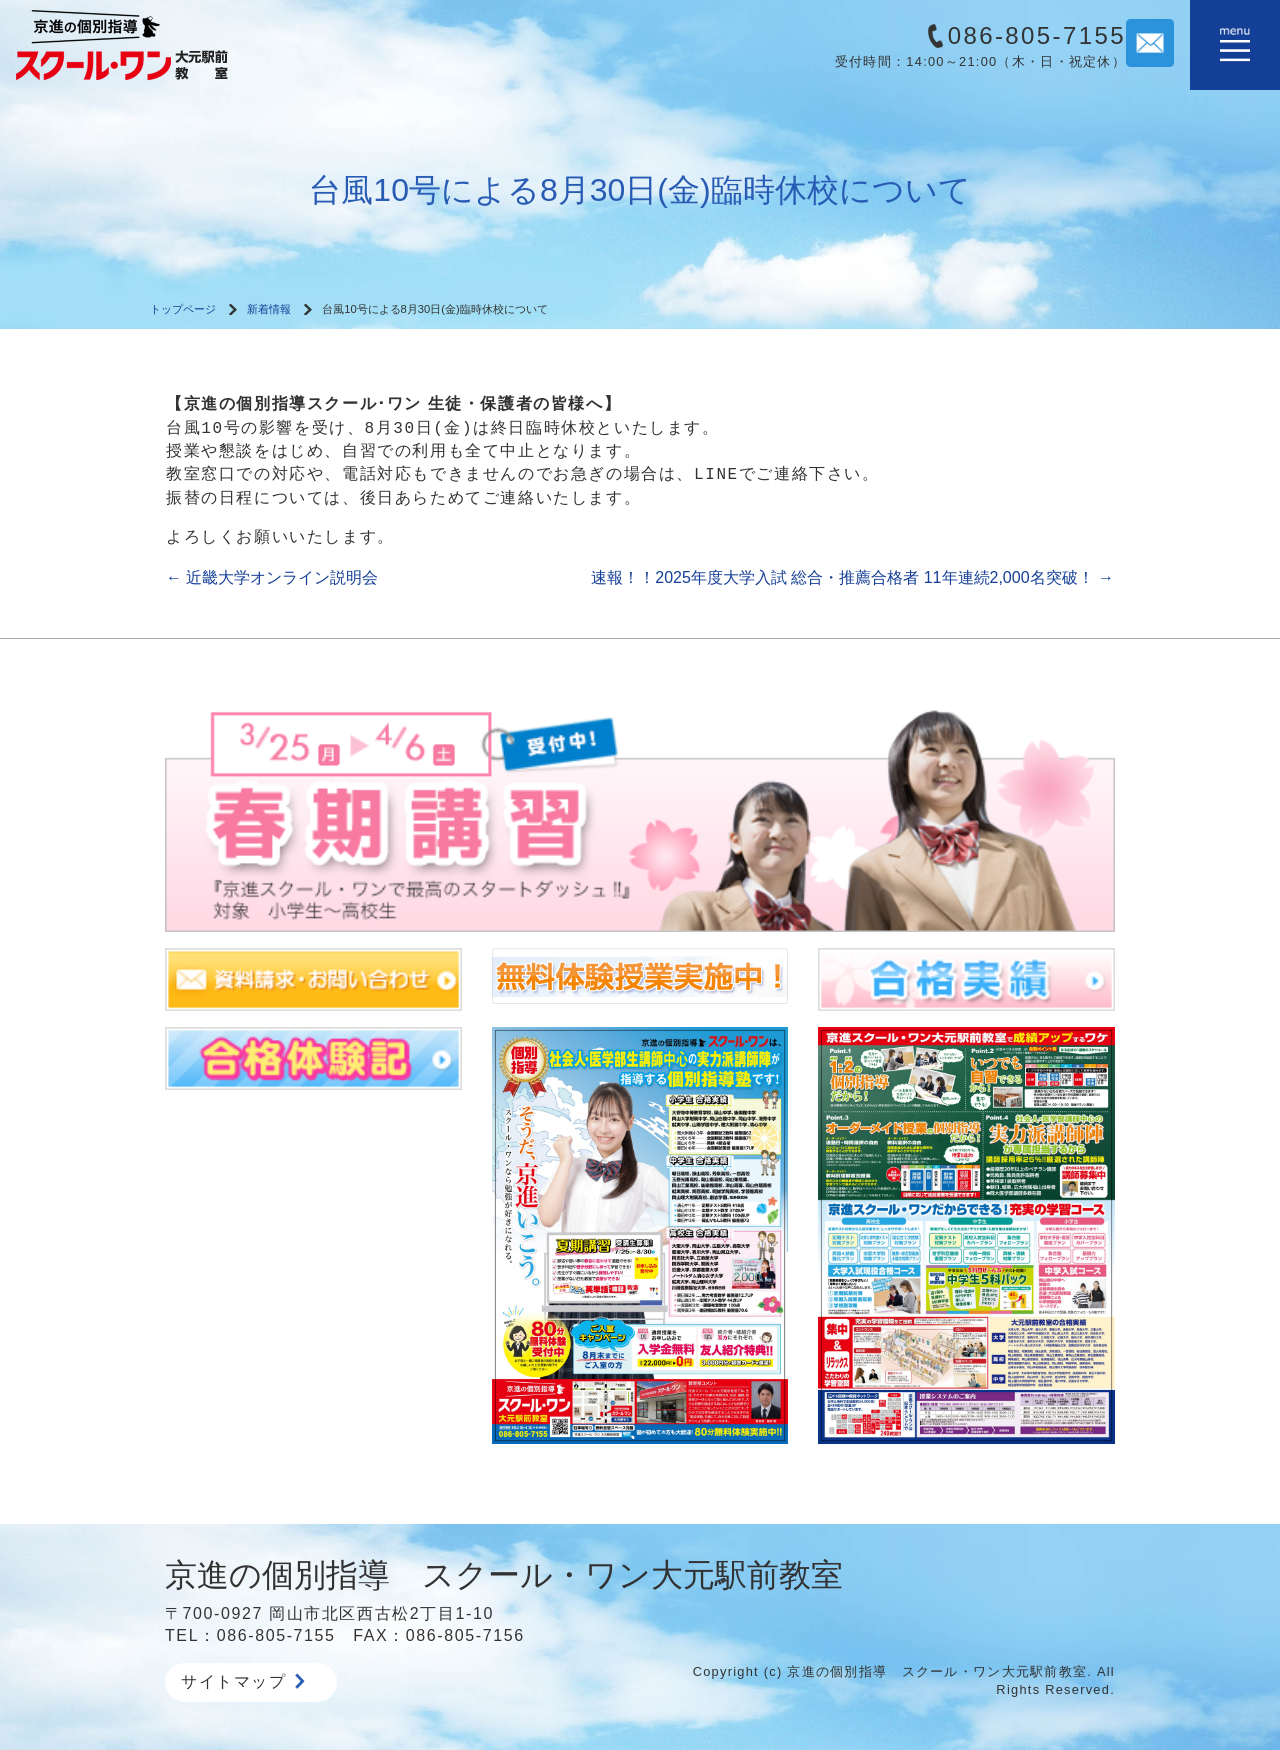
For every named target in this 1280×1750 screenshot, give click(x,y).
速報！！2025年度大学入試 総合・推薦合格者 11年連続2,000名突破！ (852, 577)
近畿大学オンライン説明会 (272, 577)
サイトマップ (243, 1681)
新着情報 (269, 309)
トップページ (183, 309)
